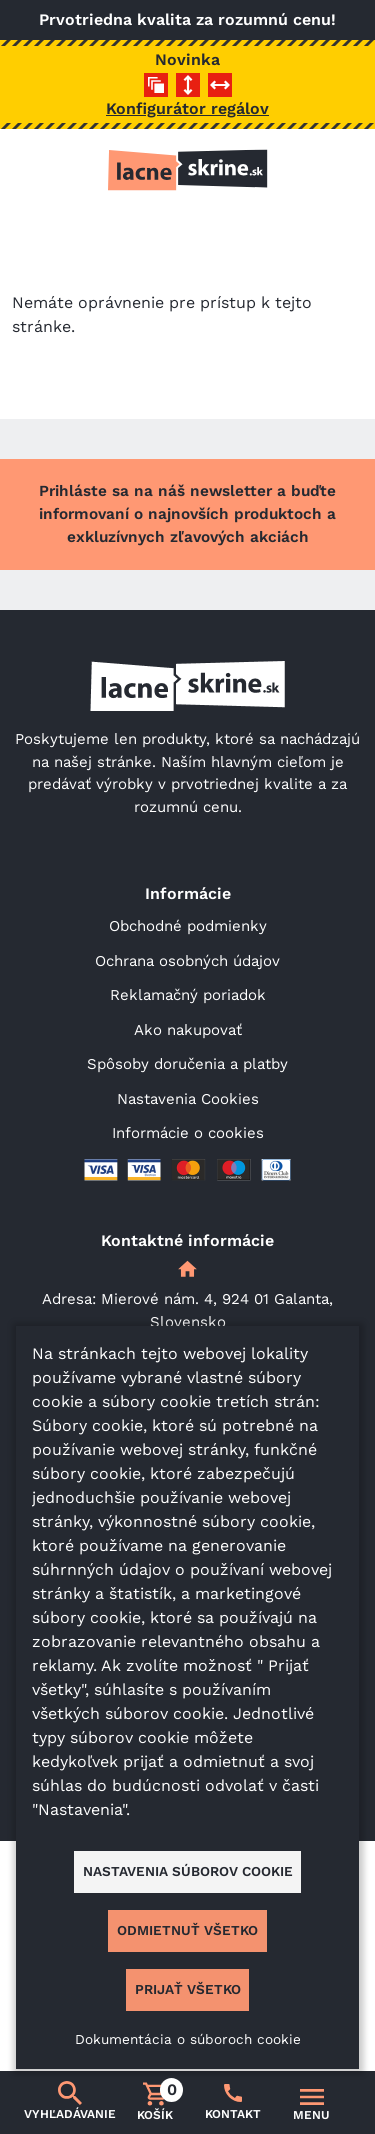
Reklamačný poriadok (188, 995)
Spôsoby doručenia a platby (187, 1064)
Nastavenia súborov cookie (188, 1871)
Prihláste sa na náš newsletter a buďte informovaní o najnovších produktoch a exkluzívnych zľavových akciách (187, 514)
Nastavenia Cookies (188, 1099)
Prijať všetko (188, 1989)
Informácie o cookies (188, 1133)
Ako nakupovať (188, 1030)
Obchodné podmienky (188, 926)
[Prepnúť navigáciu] (312, 2103)
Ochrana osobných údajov (187, 961)
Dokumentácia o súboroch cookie (188, 2039)
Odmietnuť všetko (187, 1930)
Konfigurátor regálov (187, 108)
